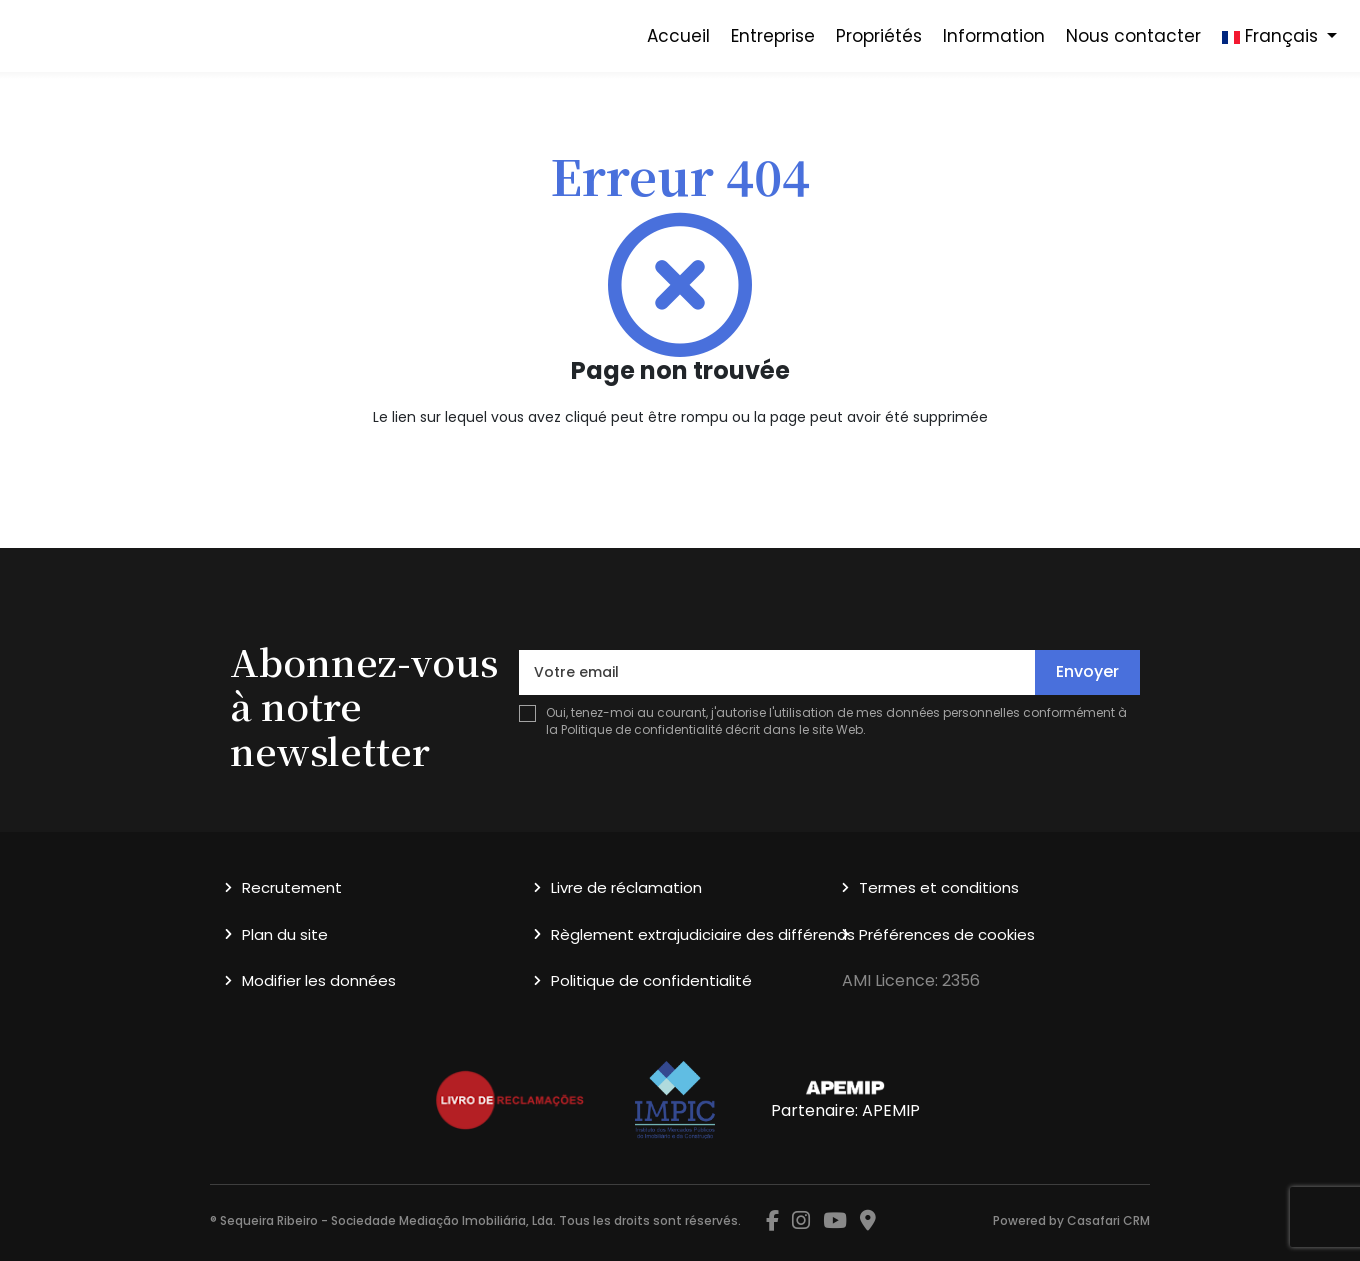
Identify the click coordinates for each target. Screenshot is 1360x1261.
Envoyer (1087, 671)
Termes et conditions (939, 887)
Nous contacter (1133, 36)
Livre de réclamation (626, 887)
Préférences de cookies (947, 934)
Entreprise (773, 36)
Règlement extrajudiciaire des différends (703, 934)
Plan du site (285, 934)
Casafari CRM (1108, 1220)
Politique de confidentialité (641, 729)
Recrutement (292, 887)
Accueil (678, 36)
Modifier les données (319, 980)
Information (994, 36)
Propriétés (879, 36)
